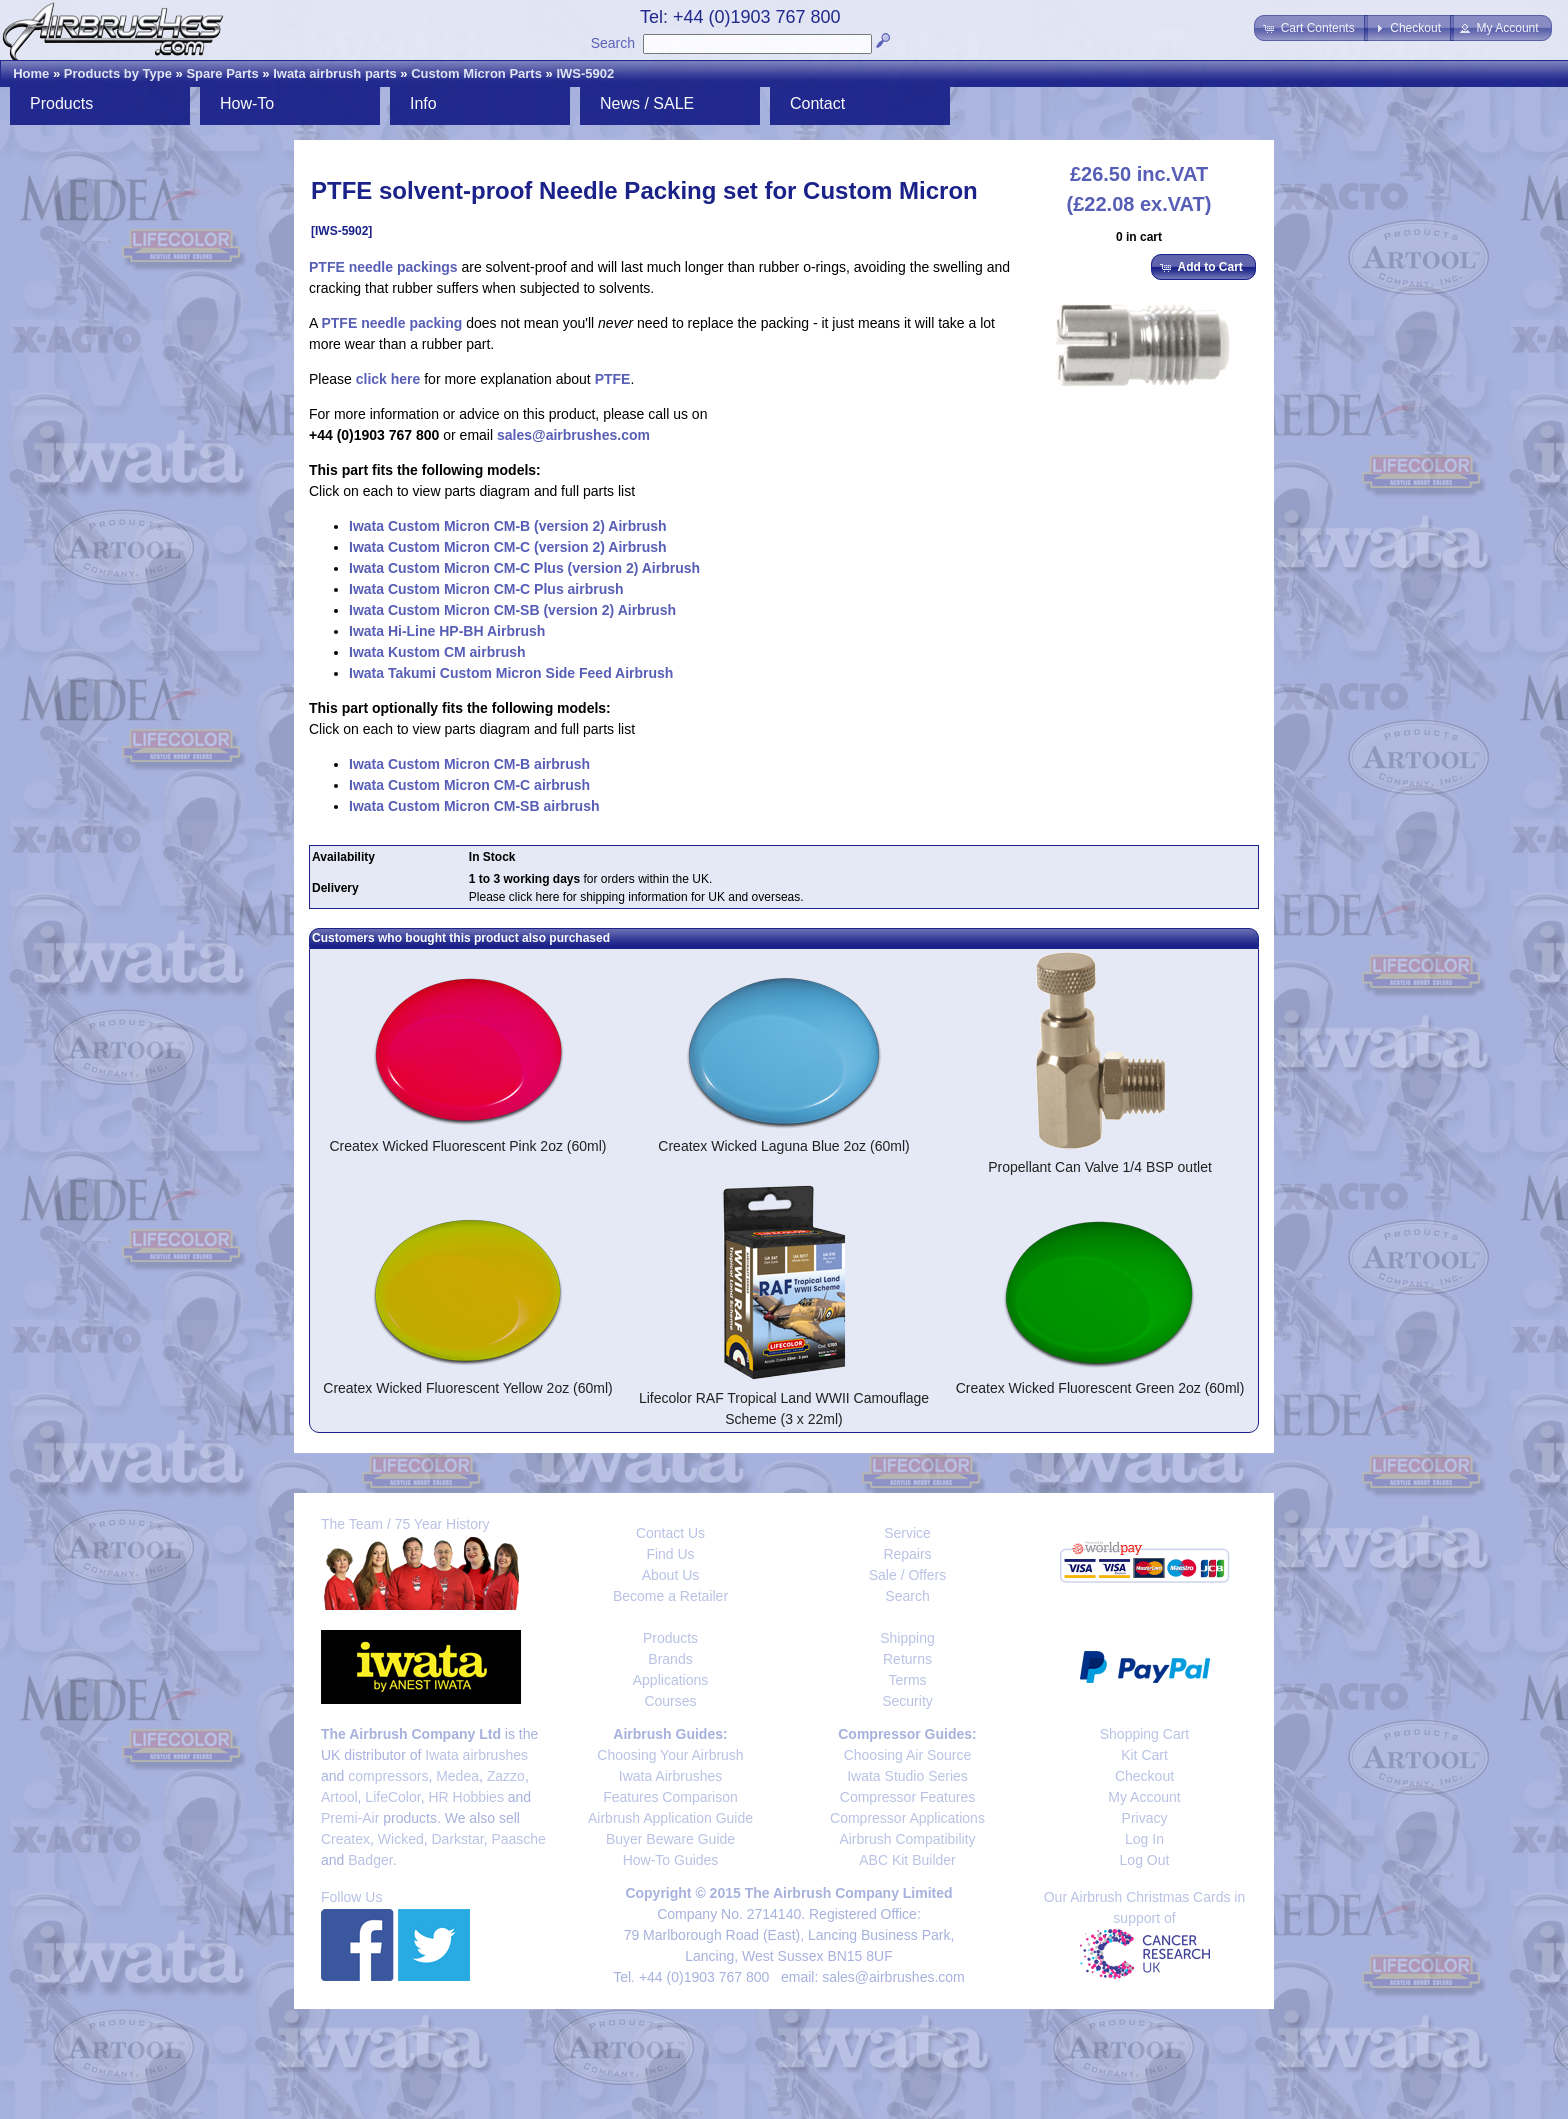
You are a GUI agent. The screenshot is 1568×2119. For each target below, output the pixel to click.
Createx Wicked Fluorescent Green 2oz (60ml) (1100, 1388)
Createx (345, 1839)
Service (907, 1533)
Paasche (518, 1839)
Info (423, 103)
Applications (671, 1680)
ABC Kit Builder (907, 1860)
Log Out (1145, 1860)
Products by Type (118, 73)
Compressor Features (907, 1797)
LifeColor (392, 1797)
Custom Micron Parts (476, 73)
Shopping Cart (1145, 1734)
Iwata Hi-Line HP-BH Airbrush (447, 631)
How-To (247, 103)
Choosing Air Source (908, 1755)
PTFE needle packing (391, 323)
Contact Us (670, 1533)
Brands (670, 1659)
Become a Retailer (670, 1596)
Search (613, 43)
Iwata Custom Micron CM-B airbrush (469, 764)
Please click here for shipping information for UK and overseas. (636, 897)
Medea (457, 1776)
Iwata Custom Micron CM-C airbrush (469, 785)
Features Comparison (670, 1797)
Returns (907, 1659)
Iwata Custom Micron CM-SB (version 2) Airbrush (512, 610)
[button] (1310, 28)
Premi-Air (350, 1818)
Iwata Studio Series (907, 1776)
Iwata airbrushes (476, 1755)
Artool (339, 1797)
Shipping (907, 1638)
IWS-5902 (585, 73)
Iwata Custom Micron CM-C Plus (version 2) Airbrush (524, 568)
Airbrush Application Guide (670, 1818)
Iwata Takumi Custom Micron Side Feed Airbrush (511, 673)
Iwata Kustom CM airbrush (437, 652)
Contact (817, 103)
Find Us (670, 1554)
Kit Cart (1144, 1755)
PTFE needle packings (383, 267)
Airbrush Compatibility (907, 1839)
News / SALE (647, 103)
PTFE (613, 379)
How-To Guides (671, 1860)
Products (61, 103)
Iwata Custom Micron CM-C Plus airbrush (486, 589)
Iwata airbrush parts (335, 73)
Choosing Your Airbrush (670, 1755)
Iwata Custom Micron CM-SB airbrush (474, 806)
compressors (388, 1776)
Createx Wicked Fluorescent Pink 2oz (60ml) (468, 1146)
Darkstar (458, 1839)
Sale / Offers (908, 1575)
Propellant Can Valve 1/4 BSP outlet (1100, 1167)
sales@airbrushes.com (573, 435)
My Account (1144, 1797)
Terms (907, 1680)
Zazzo (506, 1776)
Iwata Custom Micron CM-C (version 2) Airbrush (508, 547)
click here (388, 379)
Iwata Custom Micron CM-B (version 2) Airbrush (508, 526)
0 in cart (1139, 237)
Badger (370, 1860)
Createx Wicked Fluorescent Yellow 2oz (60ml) (467, 1388)
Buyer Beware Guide (670, 1839)
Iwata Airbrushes (671, 1776)
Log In (1144, 1839)
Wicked (401, 1839)
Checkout (1144, 1776)
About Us (671, 1575)
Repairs (907, 1554)
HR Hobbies (465, 1797)
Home (31, 73)
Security (907, 1701)
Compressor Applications (907, 1818)
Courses (670, 1701)
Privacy (1145, 1818)
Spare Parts (222, 73)
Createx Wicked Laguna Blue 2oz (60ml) (783, 1146)
